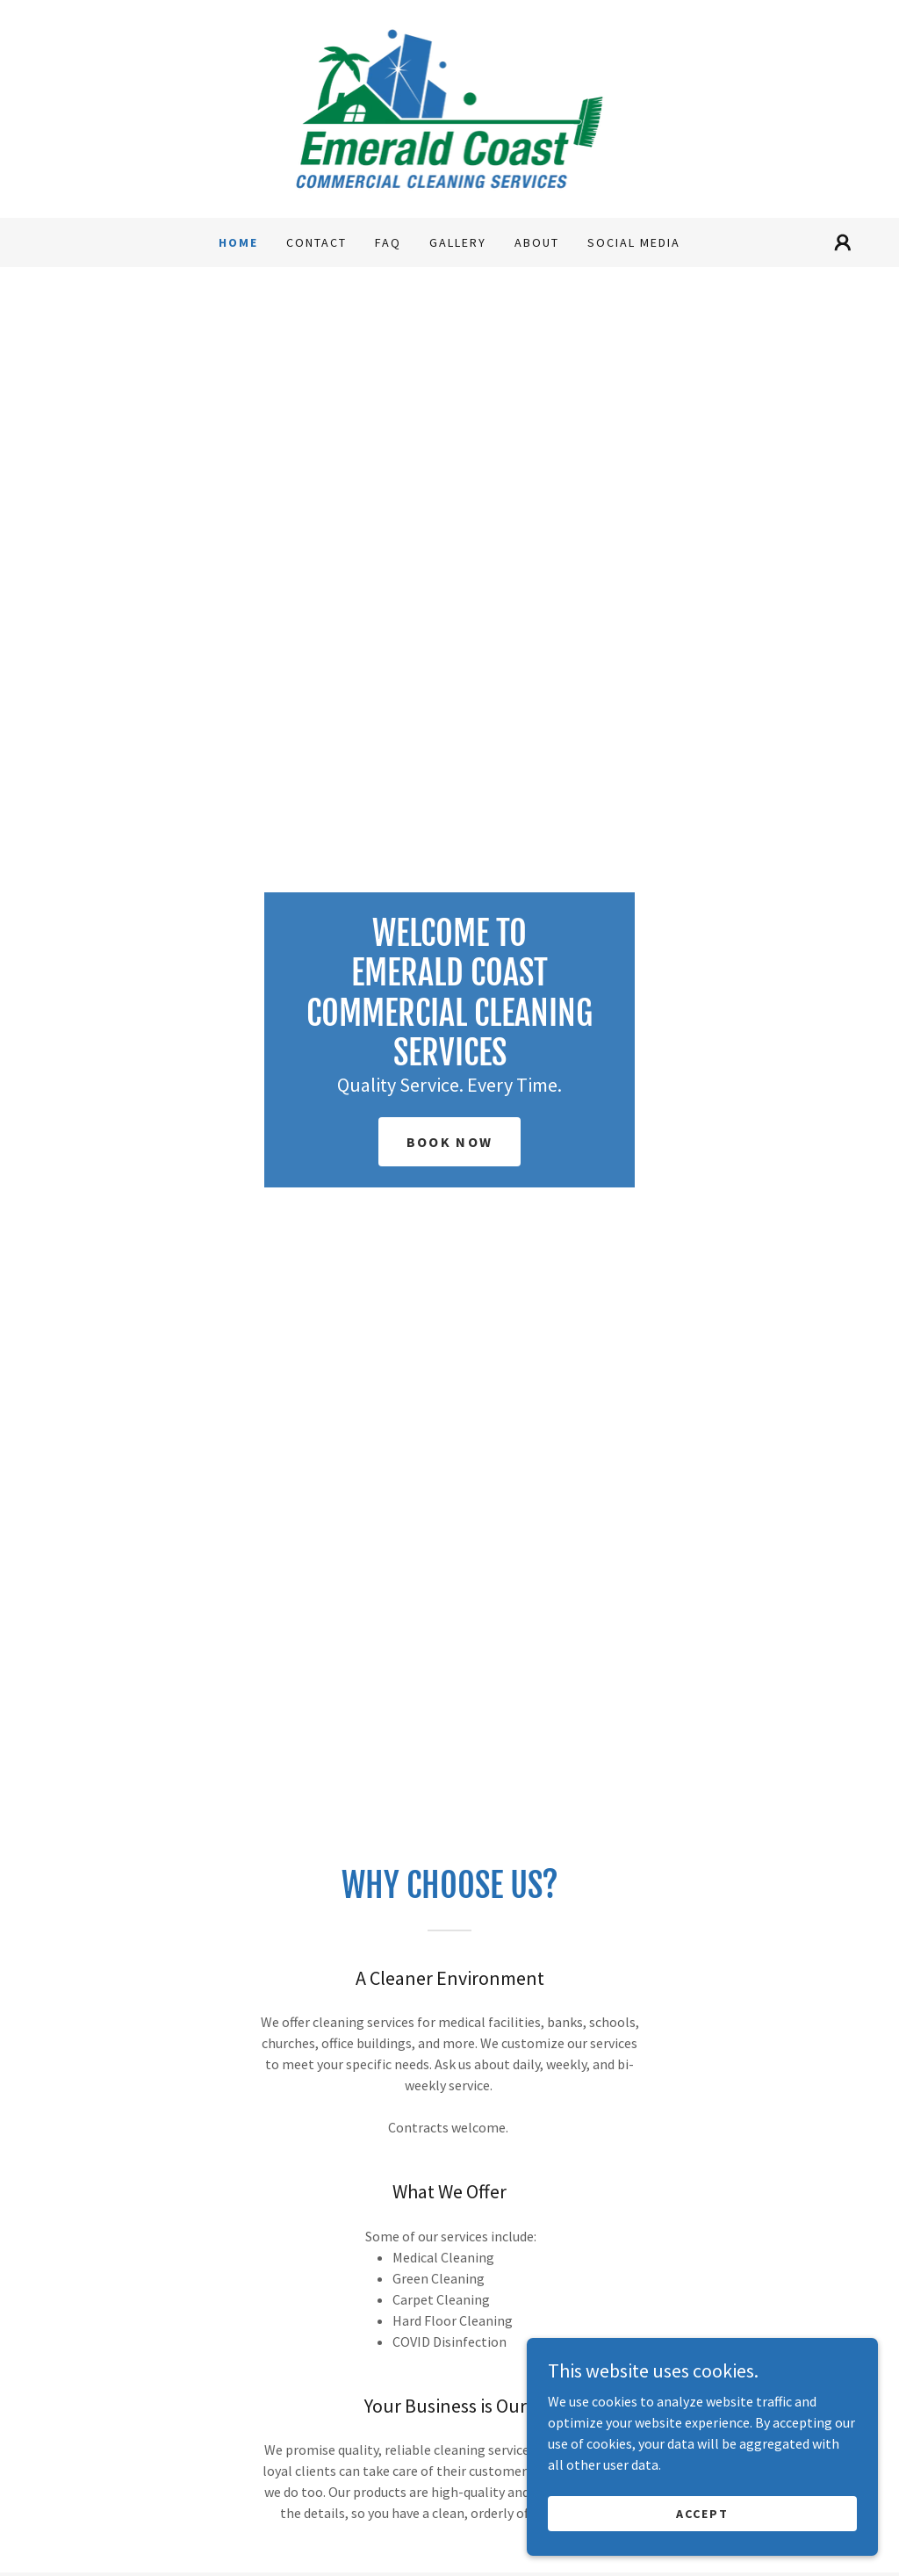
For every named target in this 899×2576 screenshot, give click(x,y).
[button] (842, 242)
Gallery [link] (457, 242)
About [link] (536, 242)
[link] (450, 107)
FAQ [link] (388, 242)
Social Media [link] (633, 242)
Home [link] (238, 242)
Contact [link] (316, 242)
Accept (702, 2513)
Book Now (449, 1142)
